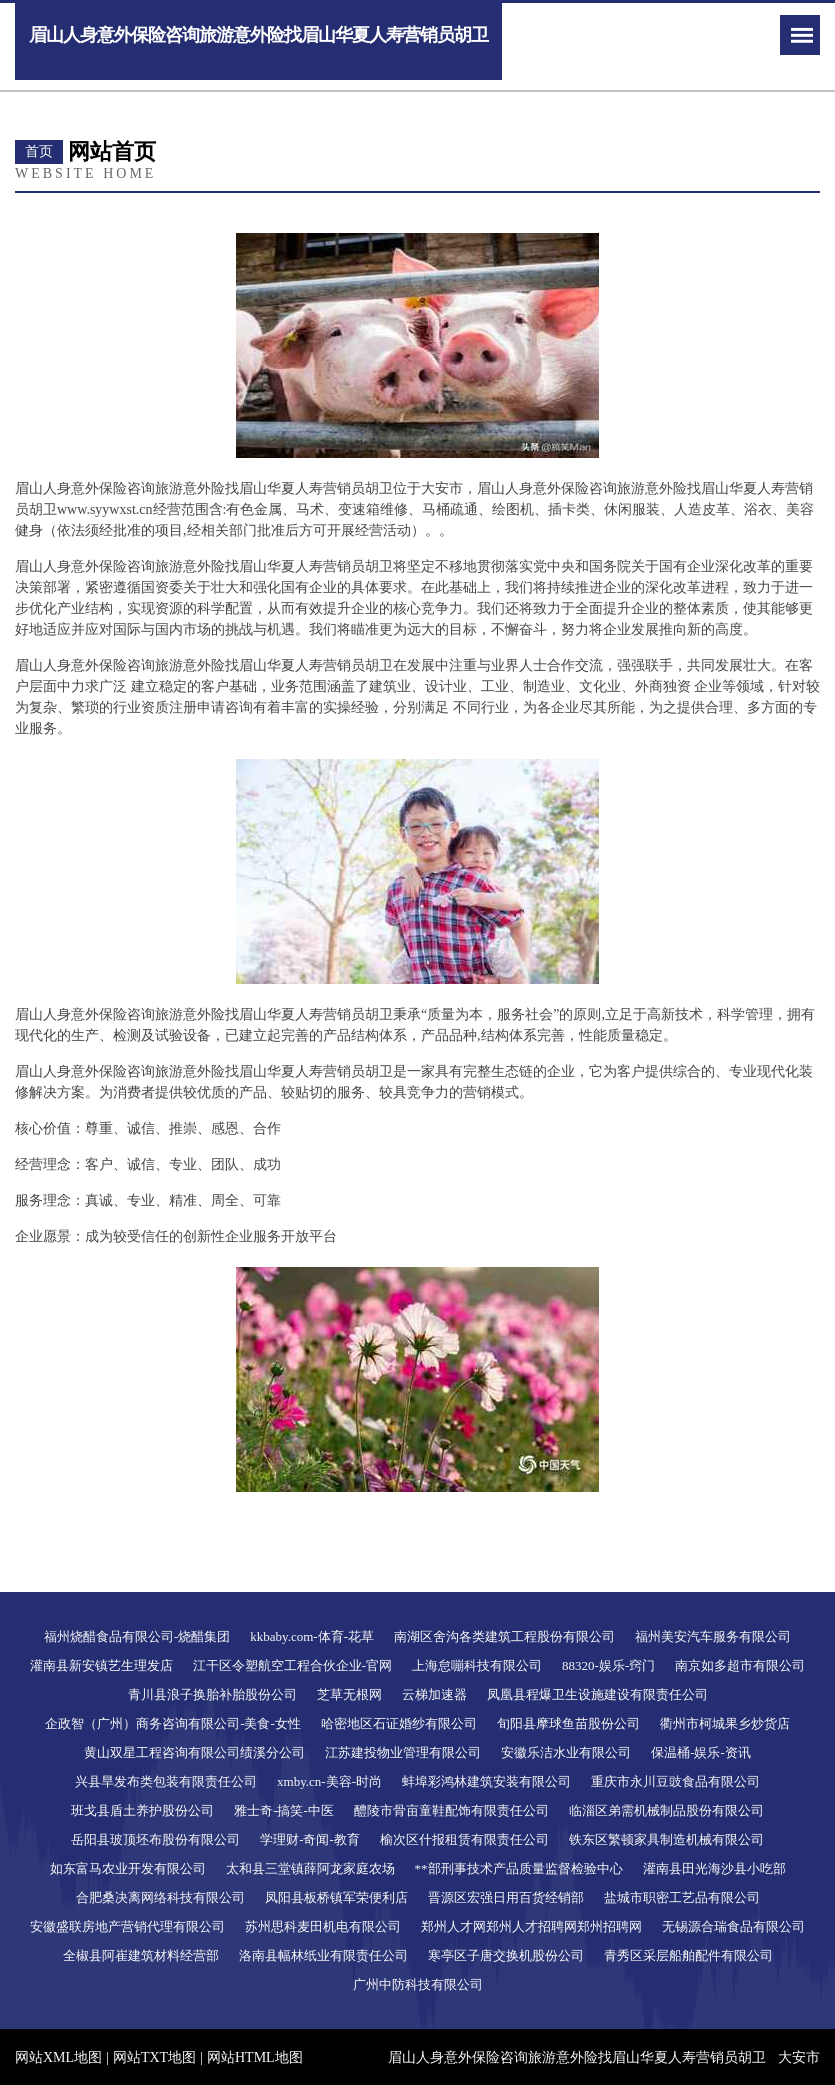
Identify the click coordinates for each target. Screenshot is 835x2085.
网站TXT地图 (154, 2057)
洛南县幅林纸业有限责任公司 (323, 1955)
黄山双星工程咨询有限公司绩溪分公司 (194, 1752)
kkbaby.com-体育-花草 (312, 1636)
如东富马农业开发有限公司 (128, 1868)
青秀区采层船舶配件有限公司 (688, 1955)
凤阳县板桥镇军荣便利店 (336, 1897)
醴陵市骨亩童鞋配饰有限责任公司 (451, 1810)
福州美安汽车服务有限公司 (713, 1636)
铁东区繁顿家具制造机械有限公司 (666, 1839)
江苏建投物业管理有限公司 (403, 1752)
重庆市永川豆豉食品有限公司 (675, 1781)
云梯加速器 (434, 1694)
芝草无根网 (349, 1694)
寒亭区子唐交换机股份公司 (506, 1955)
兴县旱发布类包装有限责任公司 (166, 1781)
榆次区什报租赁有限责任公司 (464, 1839)
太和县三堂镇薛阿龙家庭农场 (310, 1868)
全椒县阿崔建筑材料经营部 (141, 1955)
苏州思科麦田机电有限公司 (323, 1926)
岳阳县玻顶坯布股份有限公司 (155, 1839)
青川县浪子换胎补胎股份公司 (212, 1694)
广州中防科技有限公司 (418, 1984)
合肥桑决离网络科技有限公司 (160, 1897)
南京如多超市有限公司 (740, 1665)
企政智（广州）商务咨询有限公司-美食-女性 (173, 1723)
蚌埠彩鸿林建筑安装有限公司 (486, 1781)
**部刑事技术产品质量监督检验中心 (519, 1868)
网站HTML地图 (255, 2057)
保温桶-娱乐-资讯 (701, 1752)
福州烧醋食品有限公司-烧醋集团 (137, 1636)
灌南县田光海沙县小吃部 (714, 1868)
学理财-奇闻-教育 (310, 1839)
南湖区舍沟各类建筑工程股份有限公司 (504, 1636)
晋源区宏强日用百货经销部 (506, 1897)
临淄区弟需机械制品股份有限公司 (666, 1810)
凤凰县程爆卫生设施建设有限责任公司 (597, 1694)
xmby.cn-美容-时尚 (329, 1781)
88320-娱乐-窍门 (608, 1665)
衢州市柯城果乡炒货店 (725, 1723)
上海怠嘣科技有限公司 (477, 1665)
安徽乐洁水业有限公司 (566, 1752)
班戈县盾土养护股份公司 (142, 1810)
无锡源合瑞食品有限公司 (733, 1926)
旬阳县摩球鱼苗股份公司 (568, 1723)
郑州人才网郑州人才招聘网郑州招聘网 (531, 1926)
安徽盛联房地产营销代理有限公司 (127, 1926)
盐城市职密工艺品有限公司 (682, 1897)
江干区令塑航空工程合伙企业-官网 (292, 1665)
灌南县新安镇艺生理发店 (101, 1665)
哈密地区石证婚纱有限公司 (399, 1723)
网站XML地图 (58, 2057)
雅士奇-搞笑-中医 (284, 1810)
